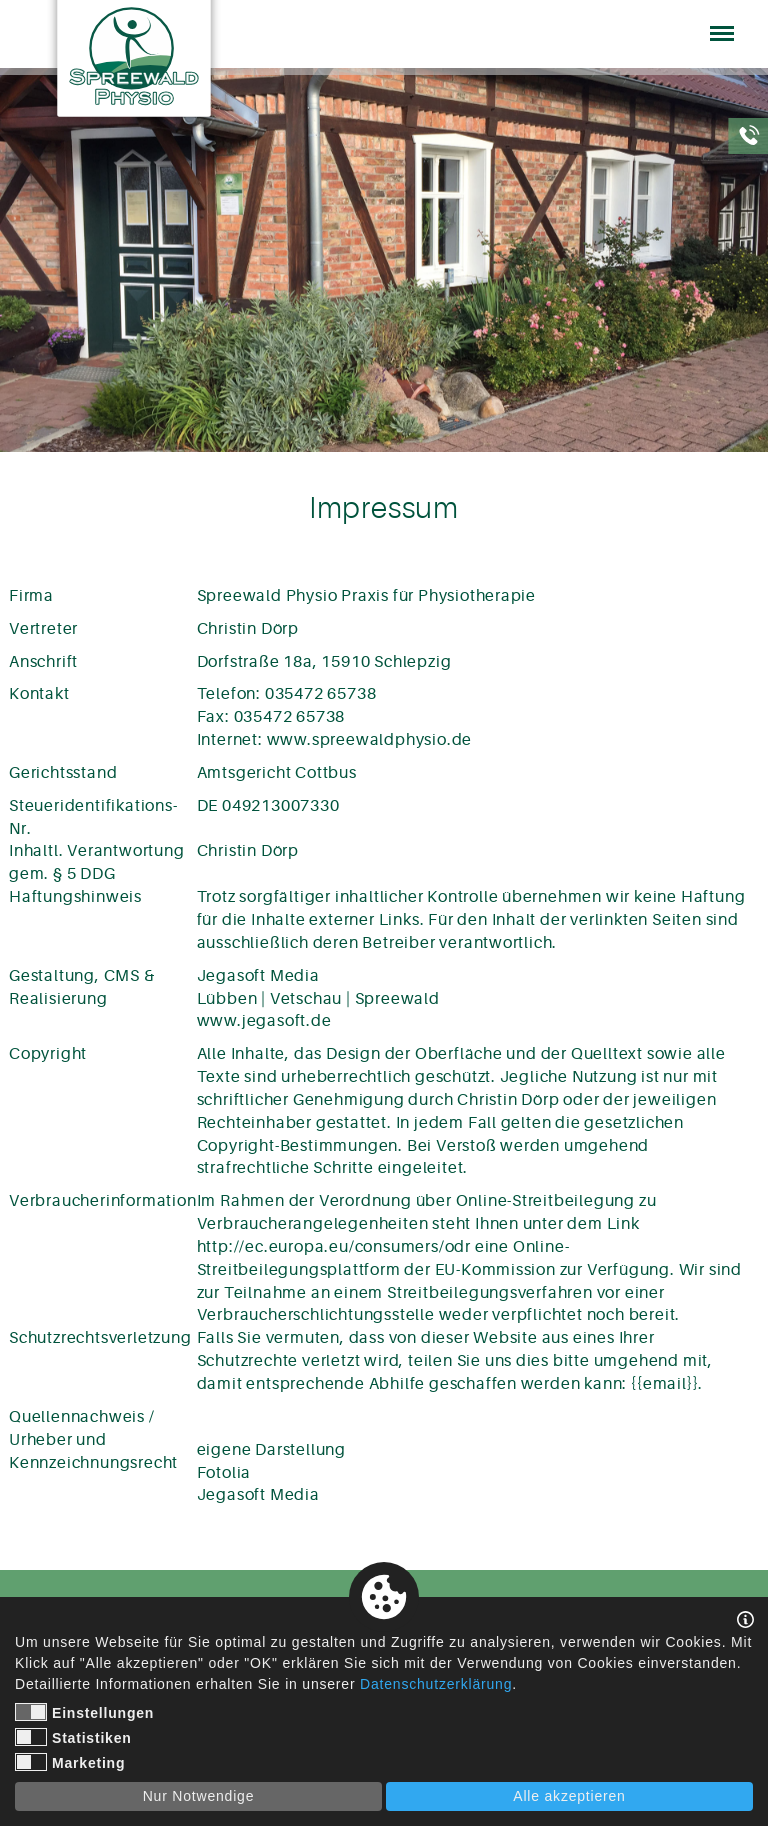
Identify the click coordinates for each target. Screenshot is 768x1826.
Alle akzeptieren (569, 1796)
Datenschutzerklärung (436, 1684)
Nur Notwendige (199, 1796)
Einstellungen (84, 1712)
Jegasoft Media (258, 1495)
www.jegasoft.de (264, 1021)
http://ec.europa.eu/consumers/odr (334, 1247)
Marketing (70, 1762)
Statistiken (73, 1737)
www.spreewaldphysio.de (370, 740)
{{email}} (664, 1384)
